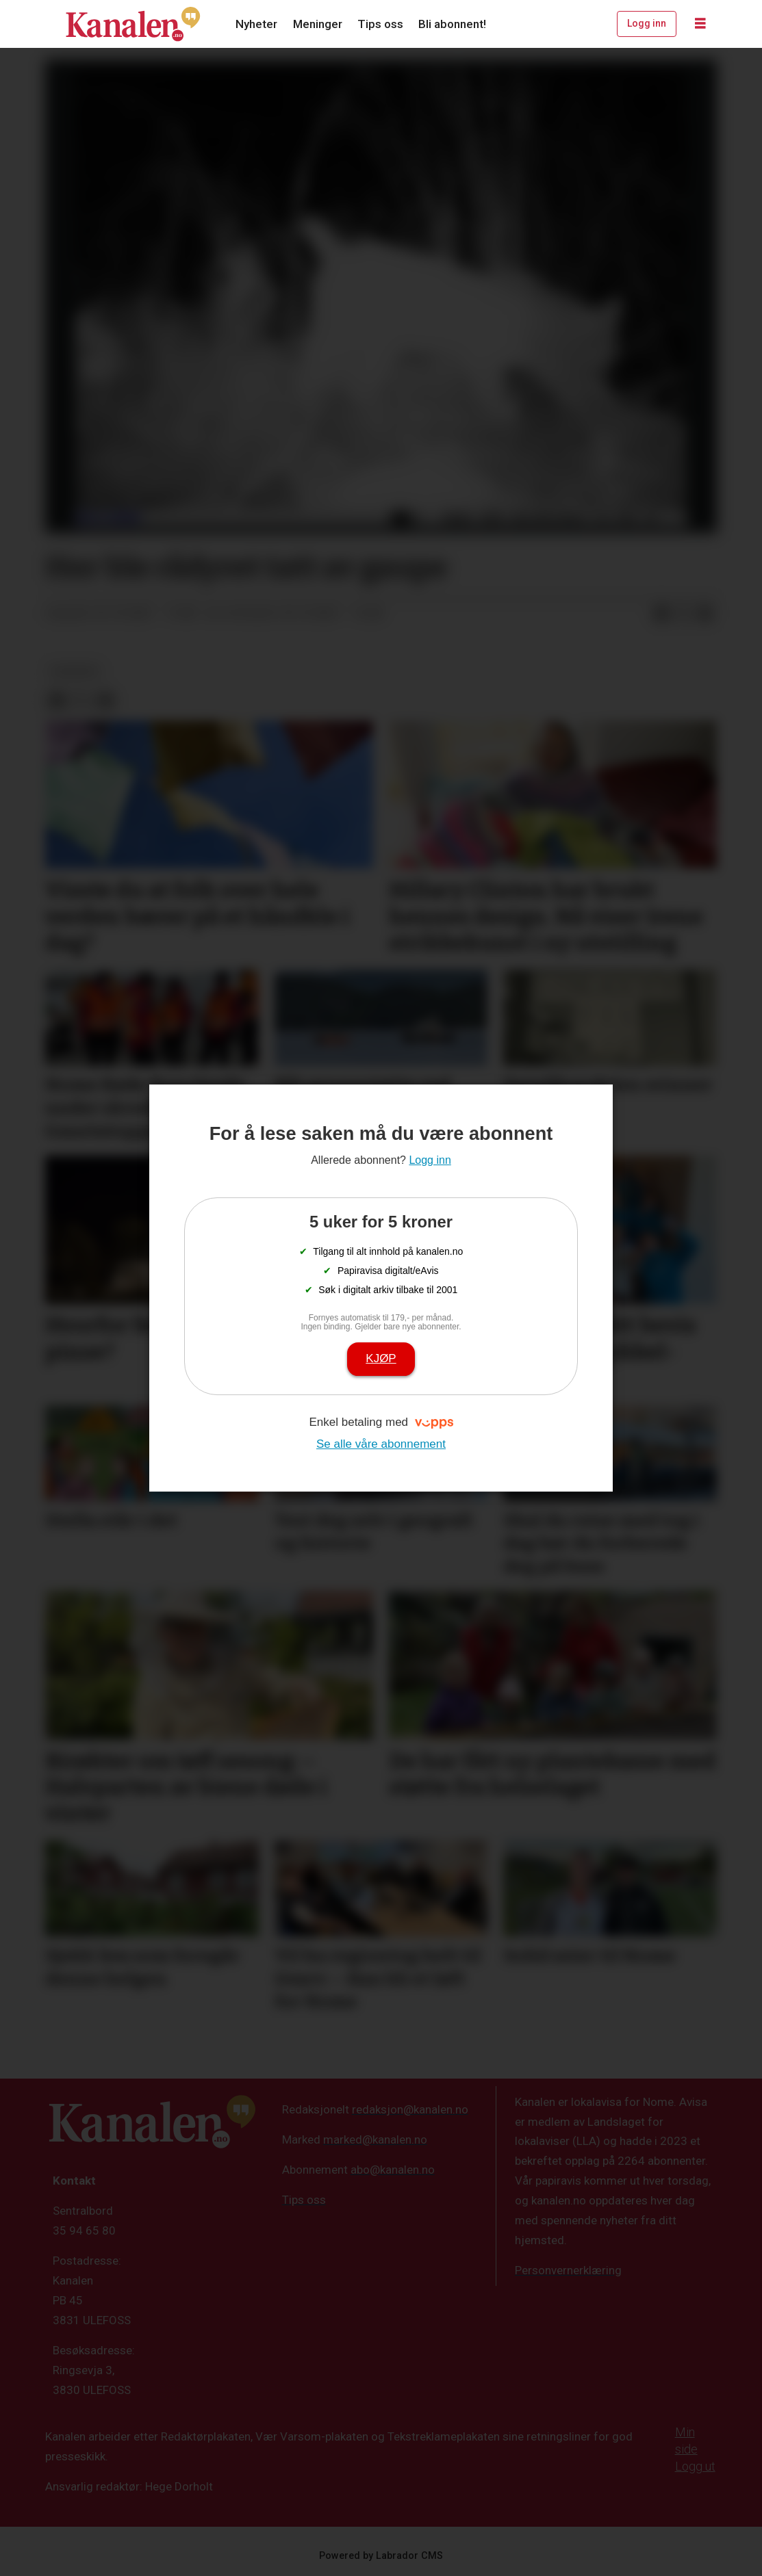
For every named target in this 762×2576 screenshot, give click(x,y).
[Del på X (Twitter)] (683, 613)
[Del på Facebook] (661, 613)
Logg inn (646, 23)
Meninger (317, 24)
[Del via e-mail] (705, 613)
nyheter (75, 671)
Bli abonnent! (452, 24)
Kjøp (381, 1358)
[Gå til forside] (133, 23)
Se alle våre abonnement (381, 1443)
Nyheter (256, 24)
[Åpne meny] (700, 24)
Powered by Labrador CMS (381, 2556)
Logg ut (695, 2466)
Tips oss (380, 24)
